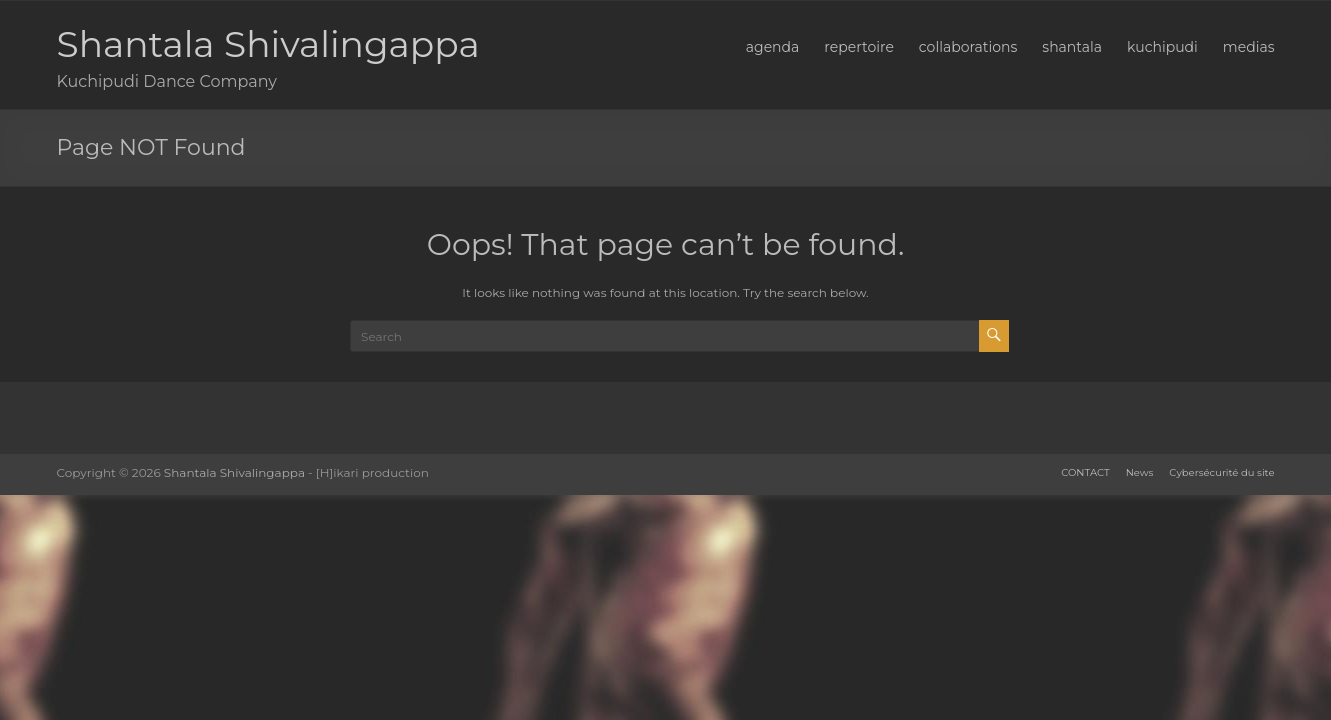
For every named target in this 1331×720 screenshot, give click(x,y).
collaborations (968, 47)
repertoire (859, 47)
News (1140, 472)
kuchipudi (1162, 47)
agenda (773, 47)
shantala (1072, 47)
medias (1249, 47)
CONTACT (1085, 472)
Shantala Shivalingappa (268, 44)
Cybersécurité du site (1221, 472)
